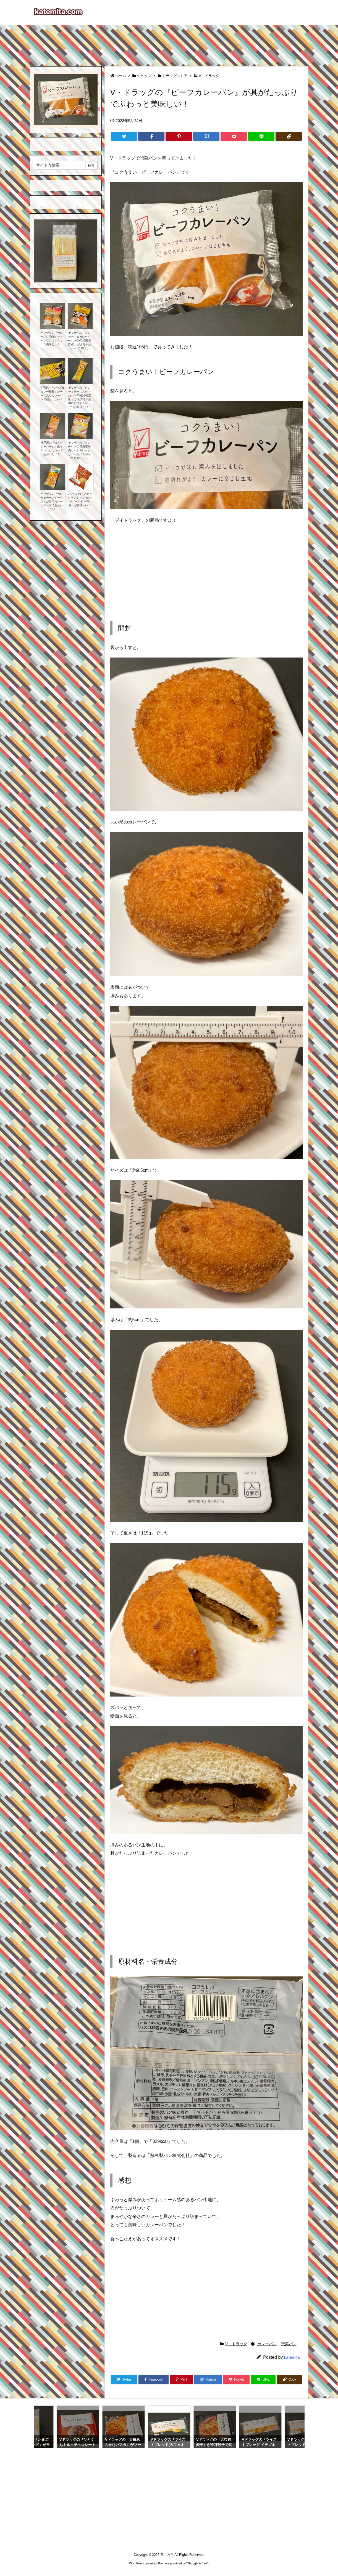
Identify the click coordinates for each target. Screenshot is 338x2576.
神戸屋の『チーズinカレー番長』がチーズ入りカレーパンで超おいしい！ (52, 393)
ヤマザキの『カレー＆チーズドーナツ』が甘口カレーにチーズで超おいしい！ (52, 501)
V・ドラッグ (209, 76)
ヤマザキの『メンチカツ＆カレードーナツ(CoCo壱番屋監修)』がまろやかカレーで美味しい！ (79, 342)
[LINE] (261, 136)
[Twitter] (124, 136)
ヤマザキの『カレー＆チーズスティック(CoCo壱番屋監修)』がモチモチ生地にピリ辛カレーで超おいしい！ (79, 397)
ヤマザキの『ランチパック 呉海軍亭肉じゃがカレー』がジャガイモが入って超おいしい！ (79, 450)
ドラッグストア (174, 76)
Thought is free (197, 2563)
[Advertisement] (169, 43)
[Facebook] (151, 136)
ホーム (120, 76)
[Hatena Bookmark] (206, 136)
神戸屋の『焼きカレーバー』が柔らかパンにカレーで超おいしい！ (52, 448)
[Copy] (289, 136)
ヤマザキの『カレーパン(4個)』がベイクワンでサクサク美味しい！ (51, 338)
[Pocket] (234, 136)
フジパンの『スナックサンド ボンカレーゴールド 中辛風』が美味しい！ (79, 499)
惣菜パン (289, 2344)
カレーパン (267, 2344)
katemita (292, 2357)
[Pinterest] (179, 136)
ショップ (144, 76)
